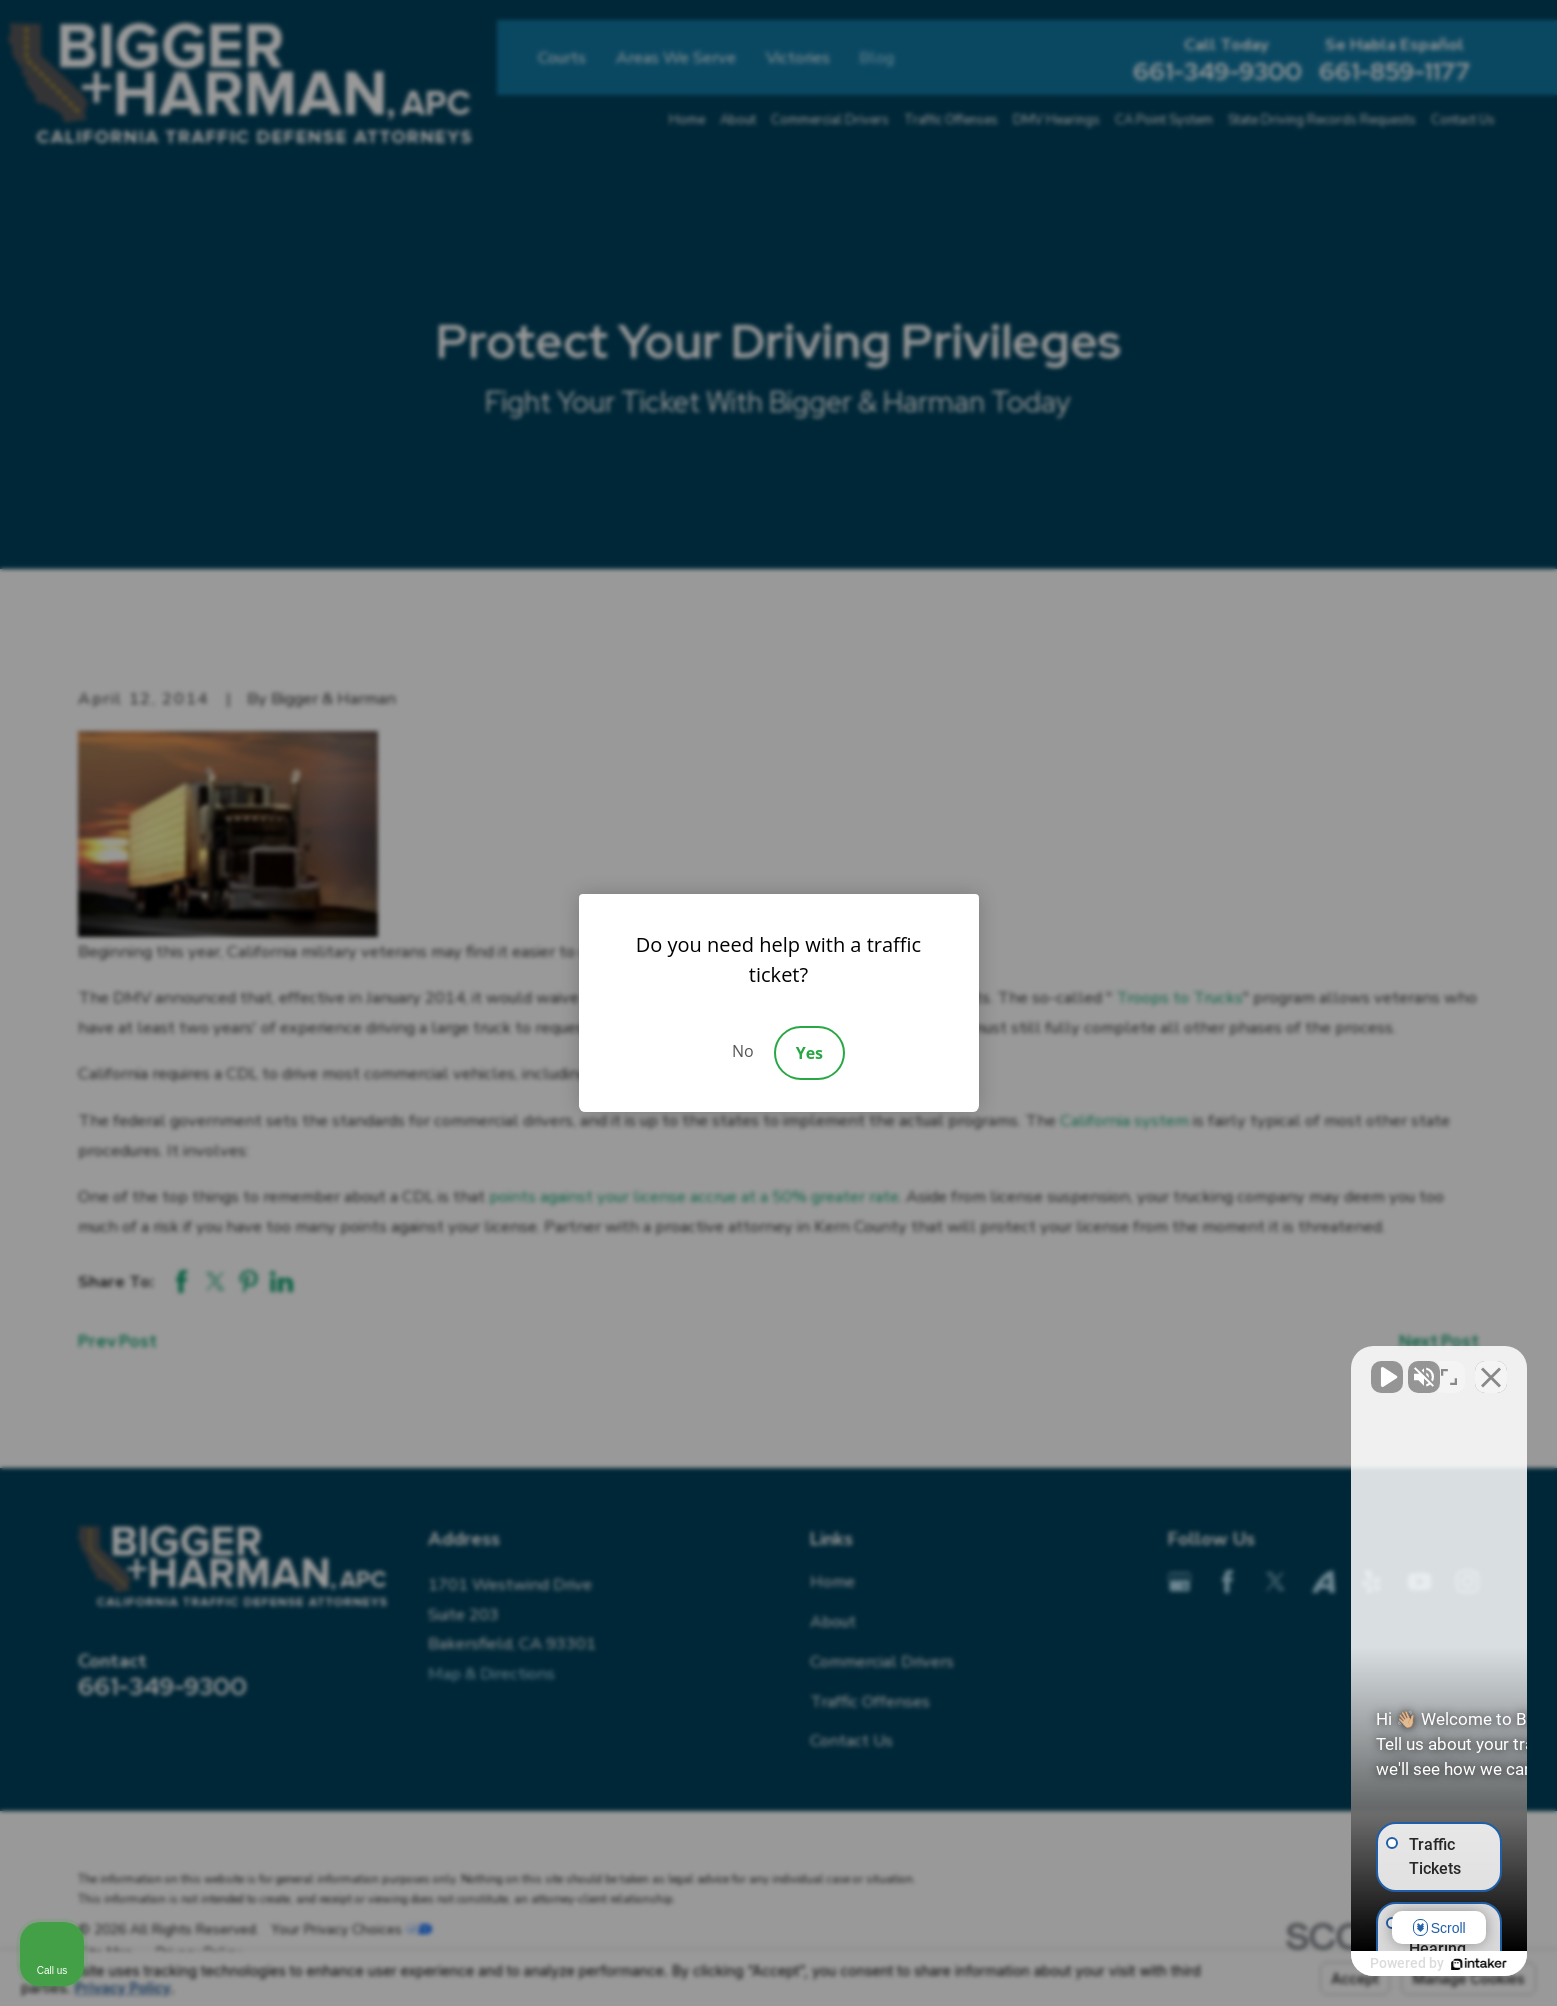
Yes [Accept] (809, 1053)
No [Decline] (743, 1051)
